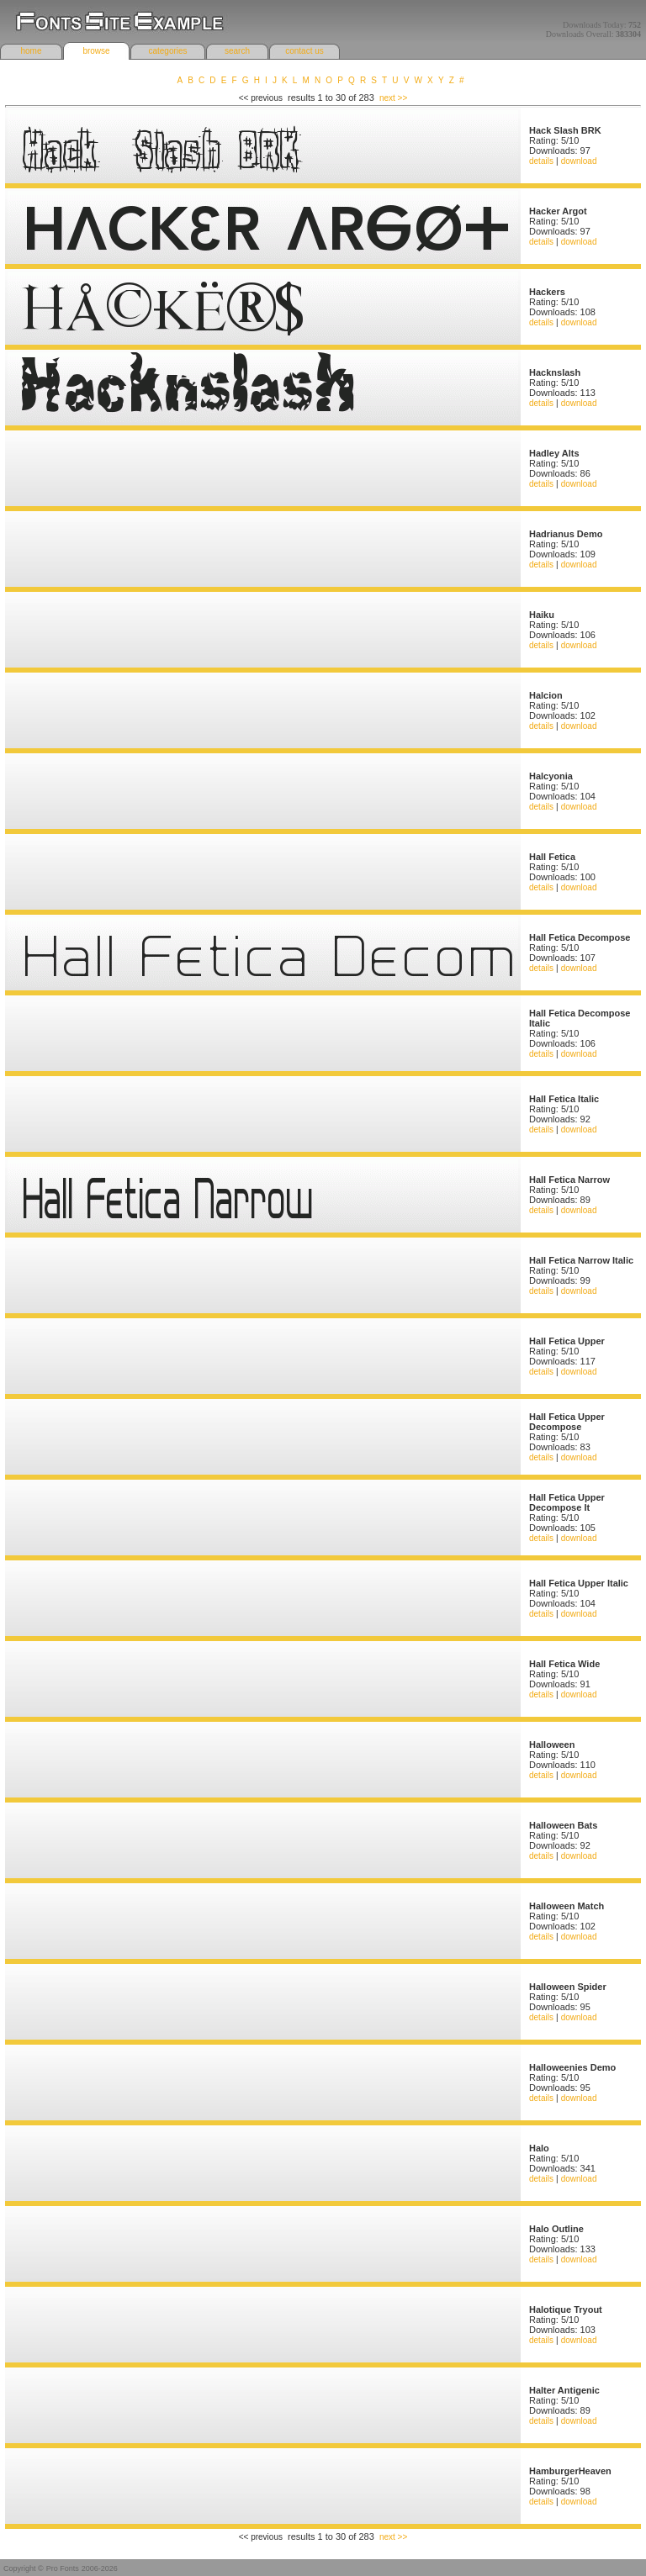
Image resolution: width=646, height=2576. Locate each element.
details (541, 161)
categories (167, 50)
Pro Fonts (62, 2568)
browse (95, 50)
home (30, 50)
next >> (393, 98)
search (237, 50)
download (579, 161)
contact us (304, 50)
